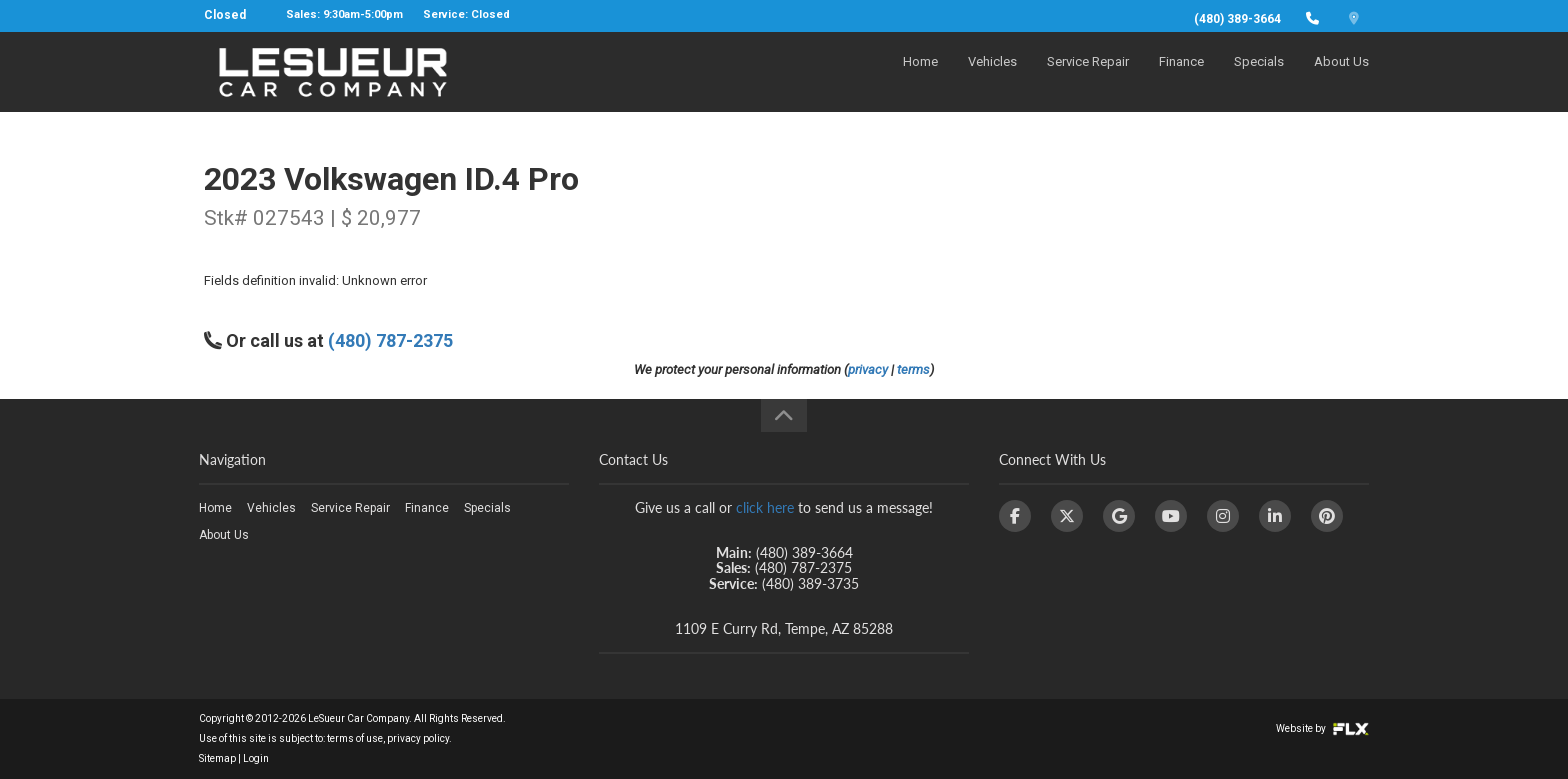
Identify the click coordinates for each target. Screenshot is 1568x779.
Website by (1322, 728)
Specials (1259, 76)
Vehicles (992, 76)
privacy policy (418, 738)
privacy (868, 369)
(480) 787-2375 (390, 340)
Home (920, 76)
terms (913, 369)
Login (256, 758)
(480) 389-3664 (1237, 19)
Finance (1181, 76)
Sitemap (217, 758)
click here (765, 507)
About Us (1341, 76)
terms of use (355, 738)
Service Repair (1088, 76)
